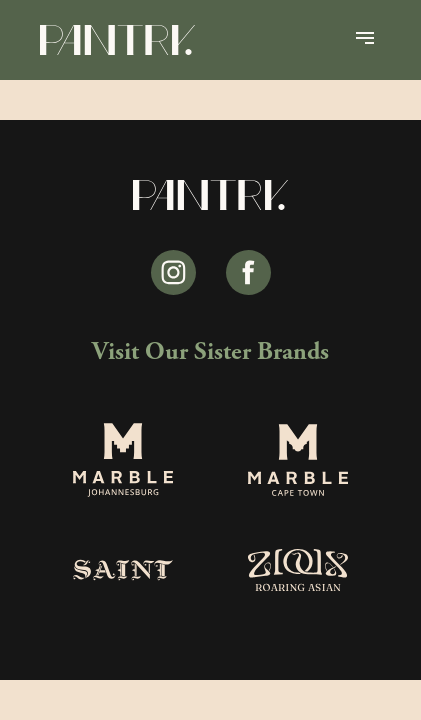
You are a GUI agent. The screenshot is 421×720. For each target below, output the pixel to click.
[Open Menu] (365, 40)
